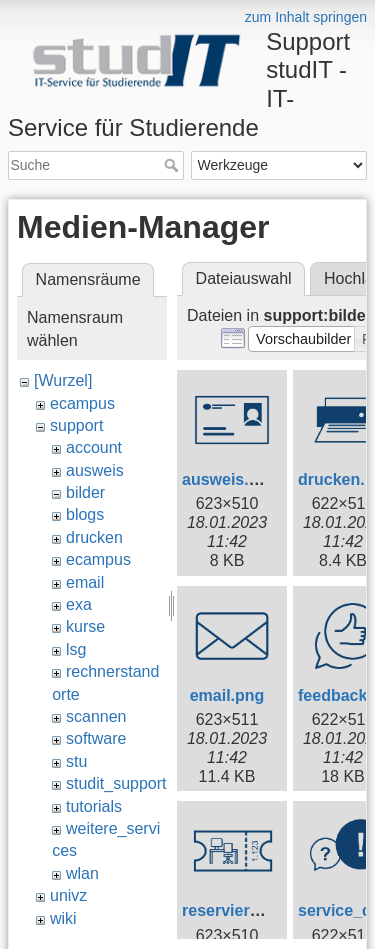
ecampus (82, 403)
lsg (76, 649)
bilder (85, 492)
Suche (173, 165)
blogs (85, 514)
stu (76, 761)
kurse (85, 626)
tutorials (94, 806)
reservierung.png (247, 910)
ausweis (95, 470)
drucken (94, 537)
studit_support (116, 783)
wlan (82, 873)
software (96, 738)
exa (79, 604)
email (85, 582)
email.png (227, 695)
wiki (63, 918)
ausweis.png (230, 479)
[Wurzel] (63, 380)
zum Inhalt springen (306, 17)
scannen (96, 716)
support (76, 425)
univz (68, 895)
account (94, 447)
